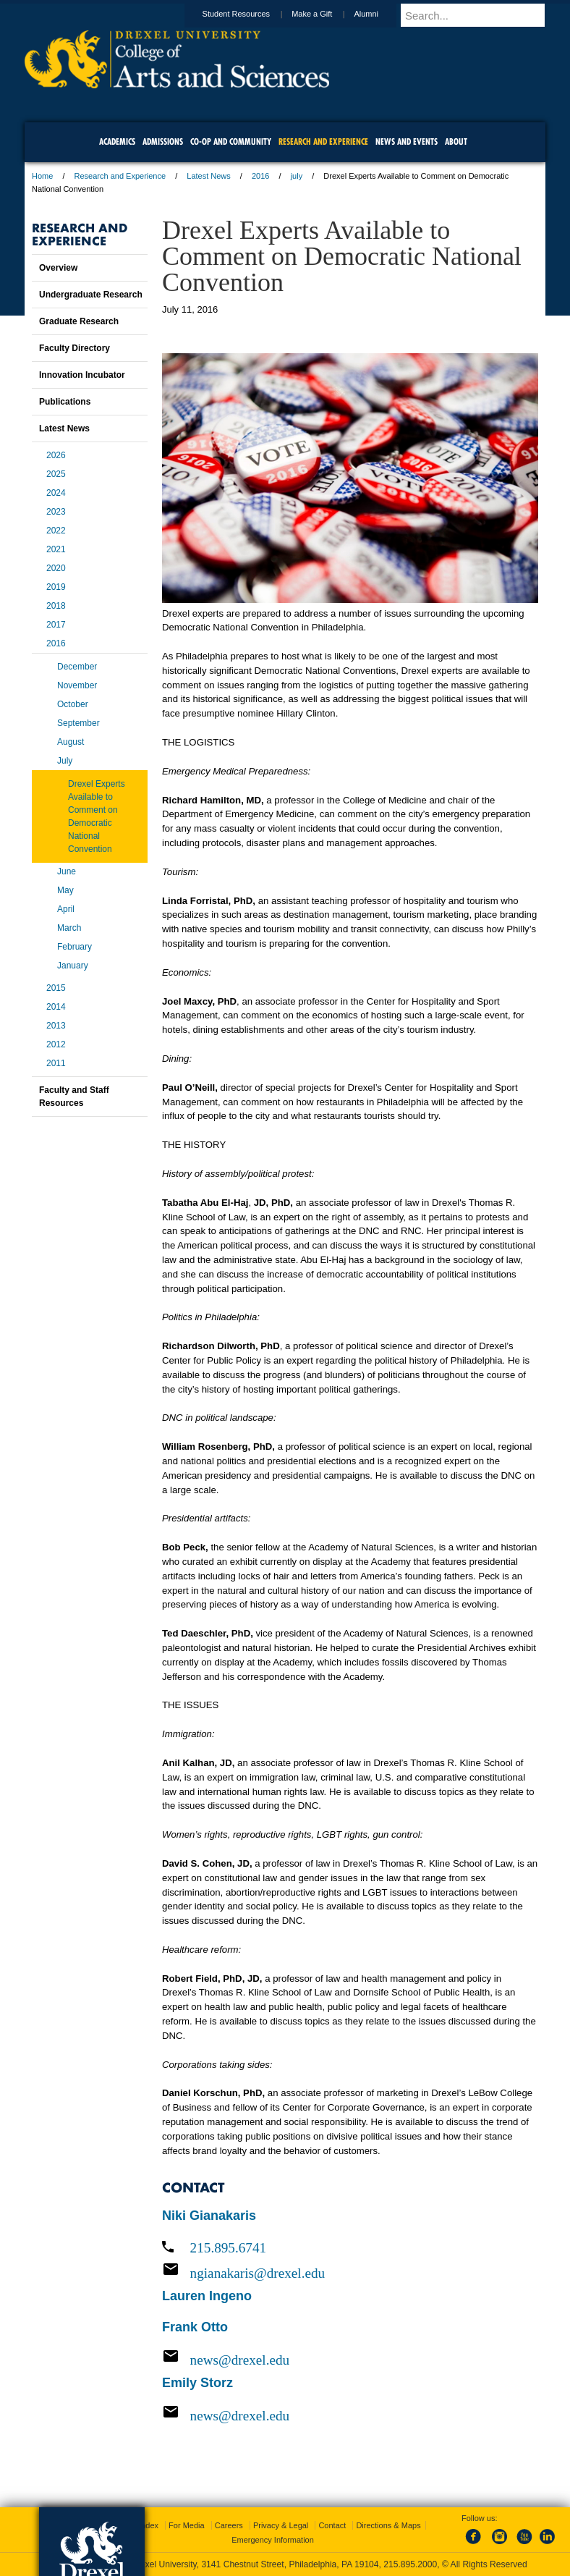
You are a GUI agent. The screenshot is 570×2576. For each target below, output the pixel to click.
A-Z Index (141, 2525)
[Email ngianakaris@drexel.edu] (350, 2272)
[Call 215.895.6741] (350, 2248)
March (69, 928)
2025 (56, 474)
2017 (56, 625)
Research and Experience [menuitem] (323, 141)
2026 (56, 455)
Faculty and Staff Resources (74, 1096)
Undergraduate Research (90, 295)
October (72, 704)
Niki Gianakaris (209, 2215)
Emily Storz (197, 2383)
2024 (56, 493)
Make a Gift (325, 13)
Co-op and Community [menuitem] (230, 141)
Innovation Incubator (82, 375)
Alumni (379, 13)
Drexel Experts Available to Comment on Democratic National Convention (96, 816)
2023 (56, 512)
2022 (56, 530)
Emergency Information (272, 2539)
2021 (56, 549)
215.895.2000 (410, 2564)
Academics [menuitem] (117, 141)
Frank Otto (195, 2327)
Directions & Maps (388, 2525)
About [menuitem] (456, 141)
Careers (229, 2525)
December (77, 667)
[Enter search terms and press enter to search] (479, 15)
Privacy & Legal (280, 2525)
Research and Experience (120, 176)
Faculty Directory (74, 348)
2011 (56, 1063)
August (70, 742)
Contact (332, 2525)
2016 (260, 176)
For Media (187, 2525)
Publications (64, 402)
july (297, 176)
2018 (56, 606)
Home (42, 176)
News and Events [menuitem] (406, 141)
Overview (58, 268)
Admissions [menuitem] (162, 141)
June (66, 871)
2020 (56, 568)
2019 (56, 587)
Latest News (209, 176)
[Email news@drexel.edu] (350, 2359)
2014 (56, 1007)
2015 (56, 988)
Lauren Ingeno (207, 2296)
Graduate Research (79, 321)
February (74, 947)
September (78, 723)
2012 (56, 1044)
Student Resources (250, 13)
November (77, 685)
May (65, 890)
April (66, 909)
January (72, 965)
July (64, 761)
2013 (56, 1026)
